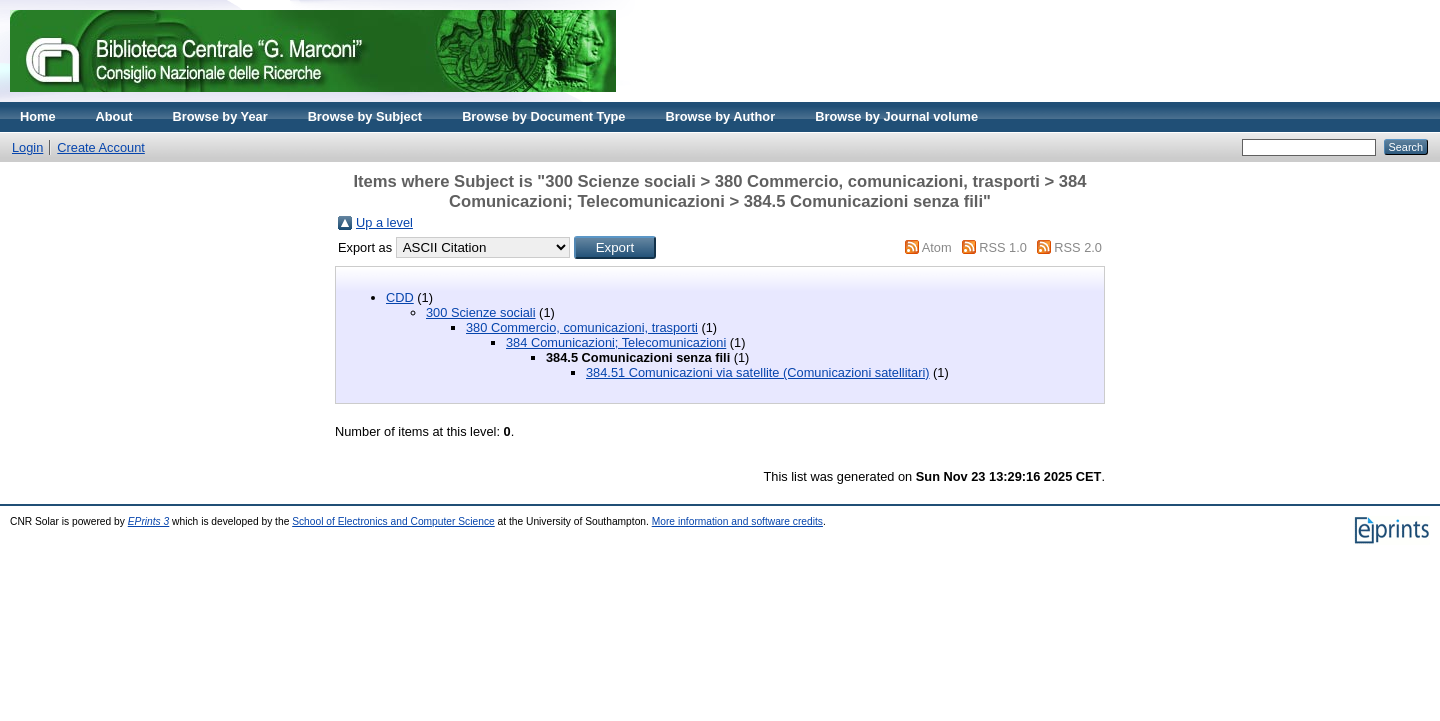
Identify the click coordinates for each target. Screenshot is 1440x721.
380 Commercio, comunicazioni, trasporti (582, 327)
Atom (937, 247)
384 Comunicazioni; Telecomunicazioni (616, 342)
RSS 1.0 (1003, 247)
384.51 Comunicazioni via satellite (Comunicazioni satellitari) (758, 372)
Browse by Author (720, 116)
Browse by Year (220, 116)
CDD (400, 297)
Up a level (384, 222)
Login (27, 147)
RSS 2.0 (1078, 247)
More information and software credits (737, 521)
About (114, 116)
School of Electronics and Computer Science (393, 521)
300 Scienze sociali (481, 312)
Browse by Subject (365, 116)
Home (38, 116)
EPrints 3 (149, 521)
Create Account (101, 147)
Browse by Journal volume (896, 116)
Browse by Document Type (543, 116)
